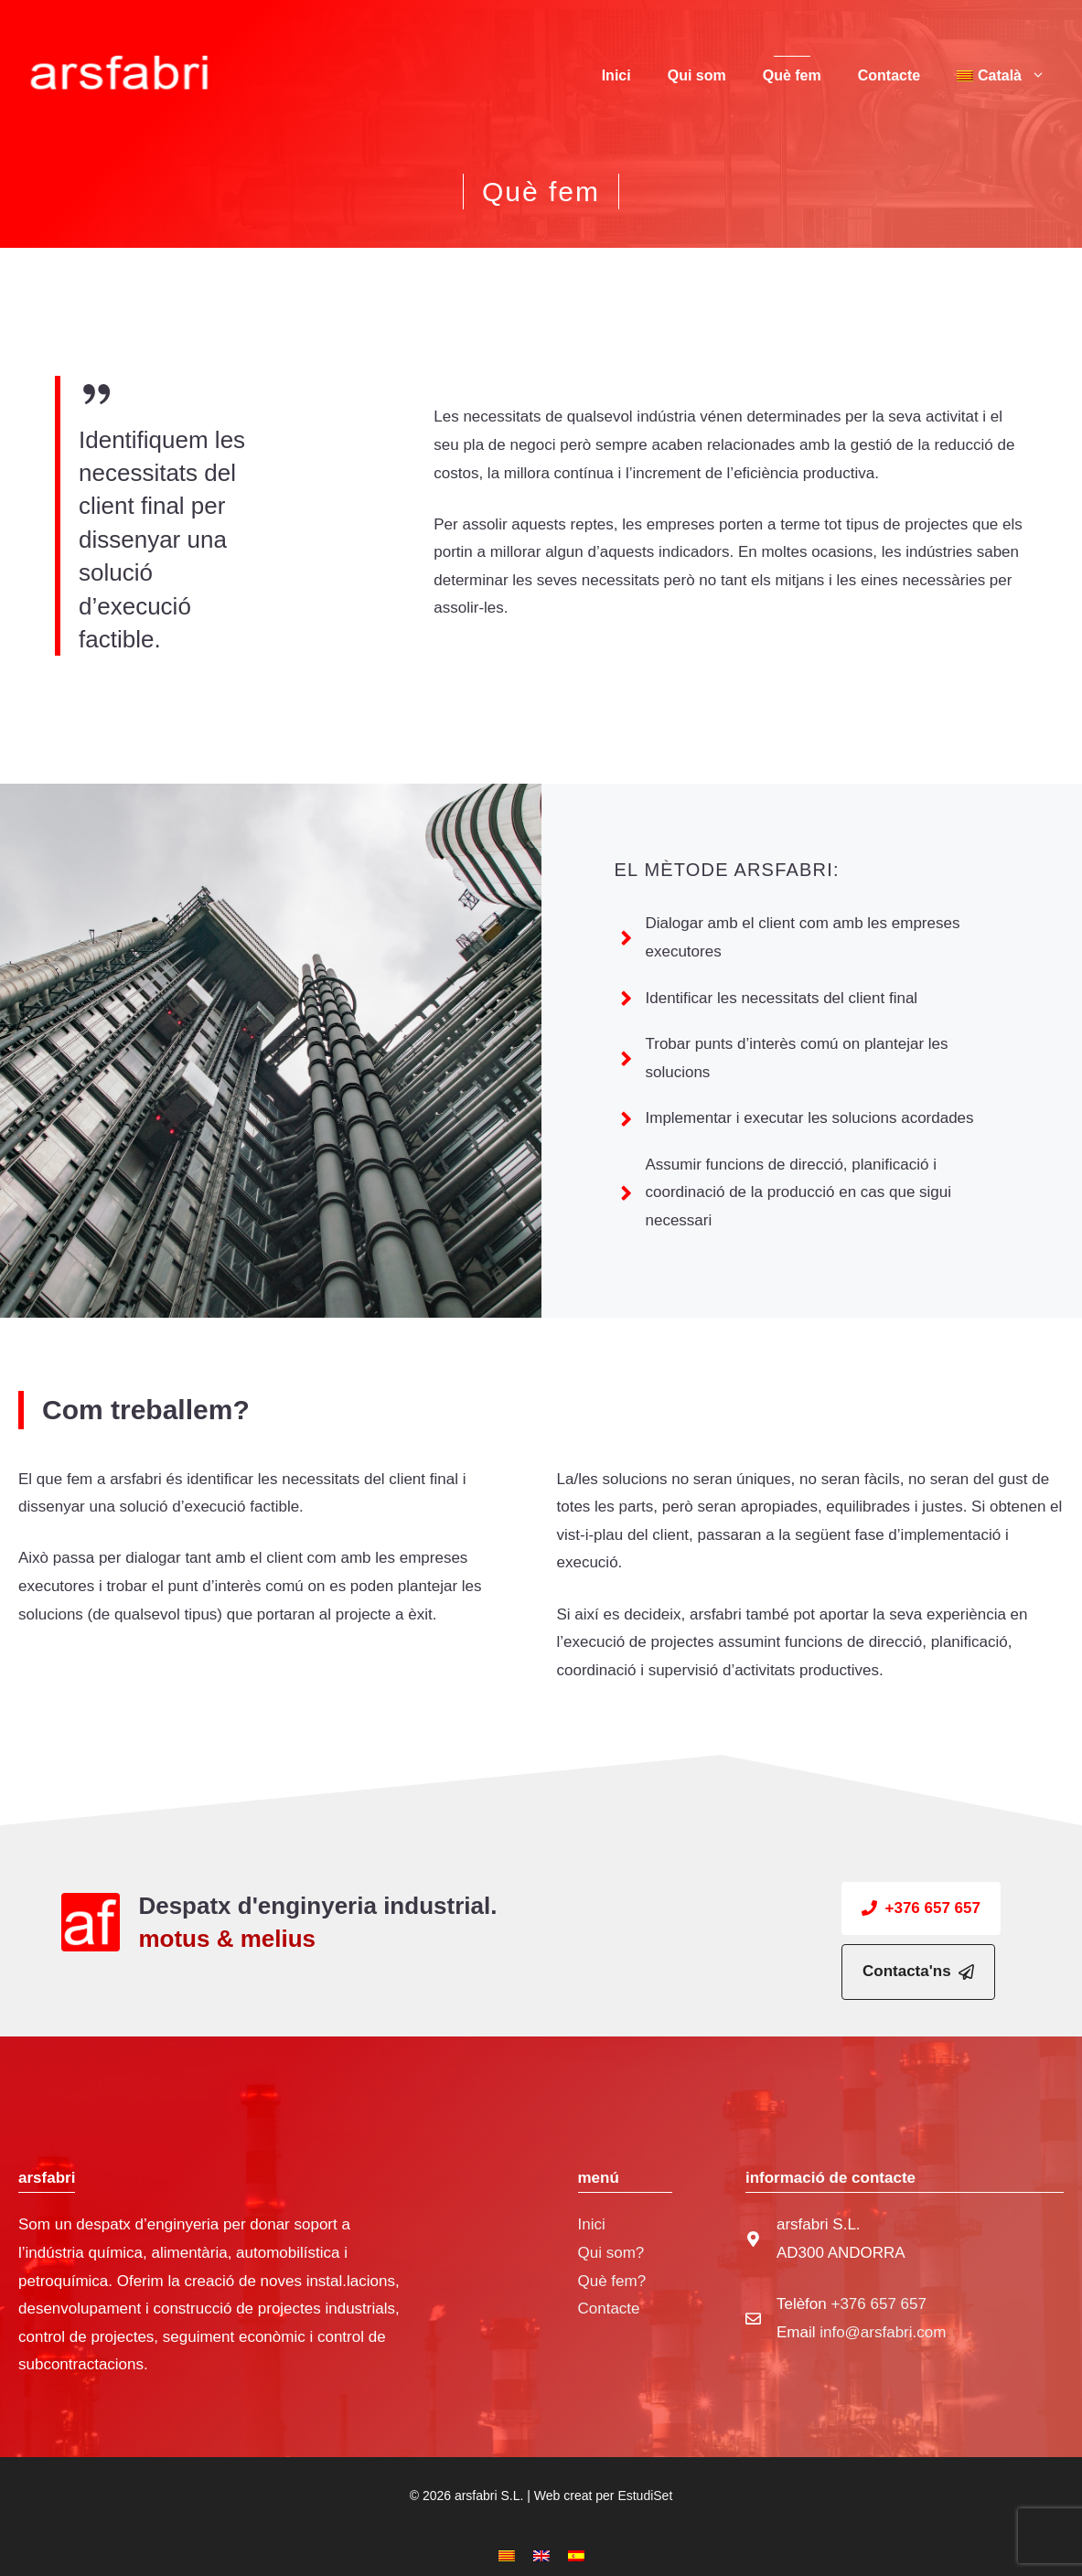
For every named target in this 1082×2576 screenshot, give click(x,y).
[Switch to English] (541, 2556)
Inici (616, 75)
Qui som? (611, 2252)
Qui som (697, 75)
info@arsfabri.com (883, 2332)
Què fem (792, 75)
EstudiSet (644, 2495)
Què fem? (612, 2281)
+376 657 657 (878, 2304)
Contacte (889, 75)
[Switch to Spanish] (576, 2556)
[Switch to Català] (506, 2556)
